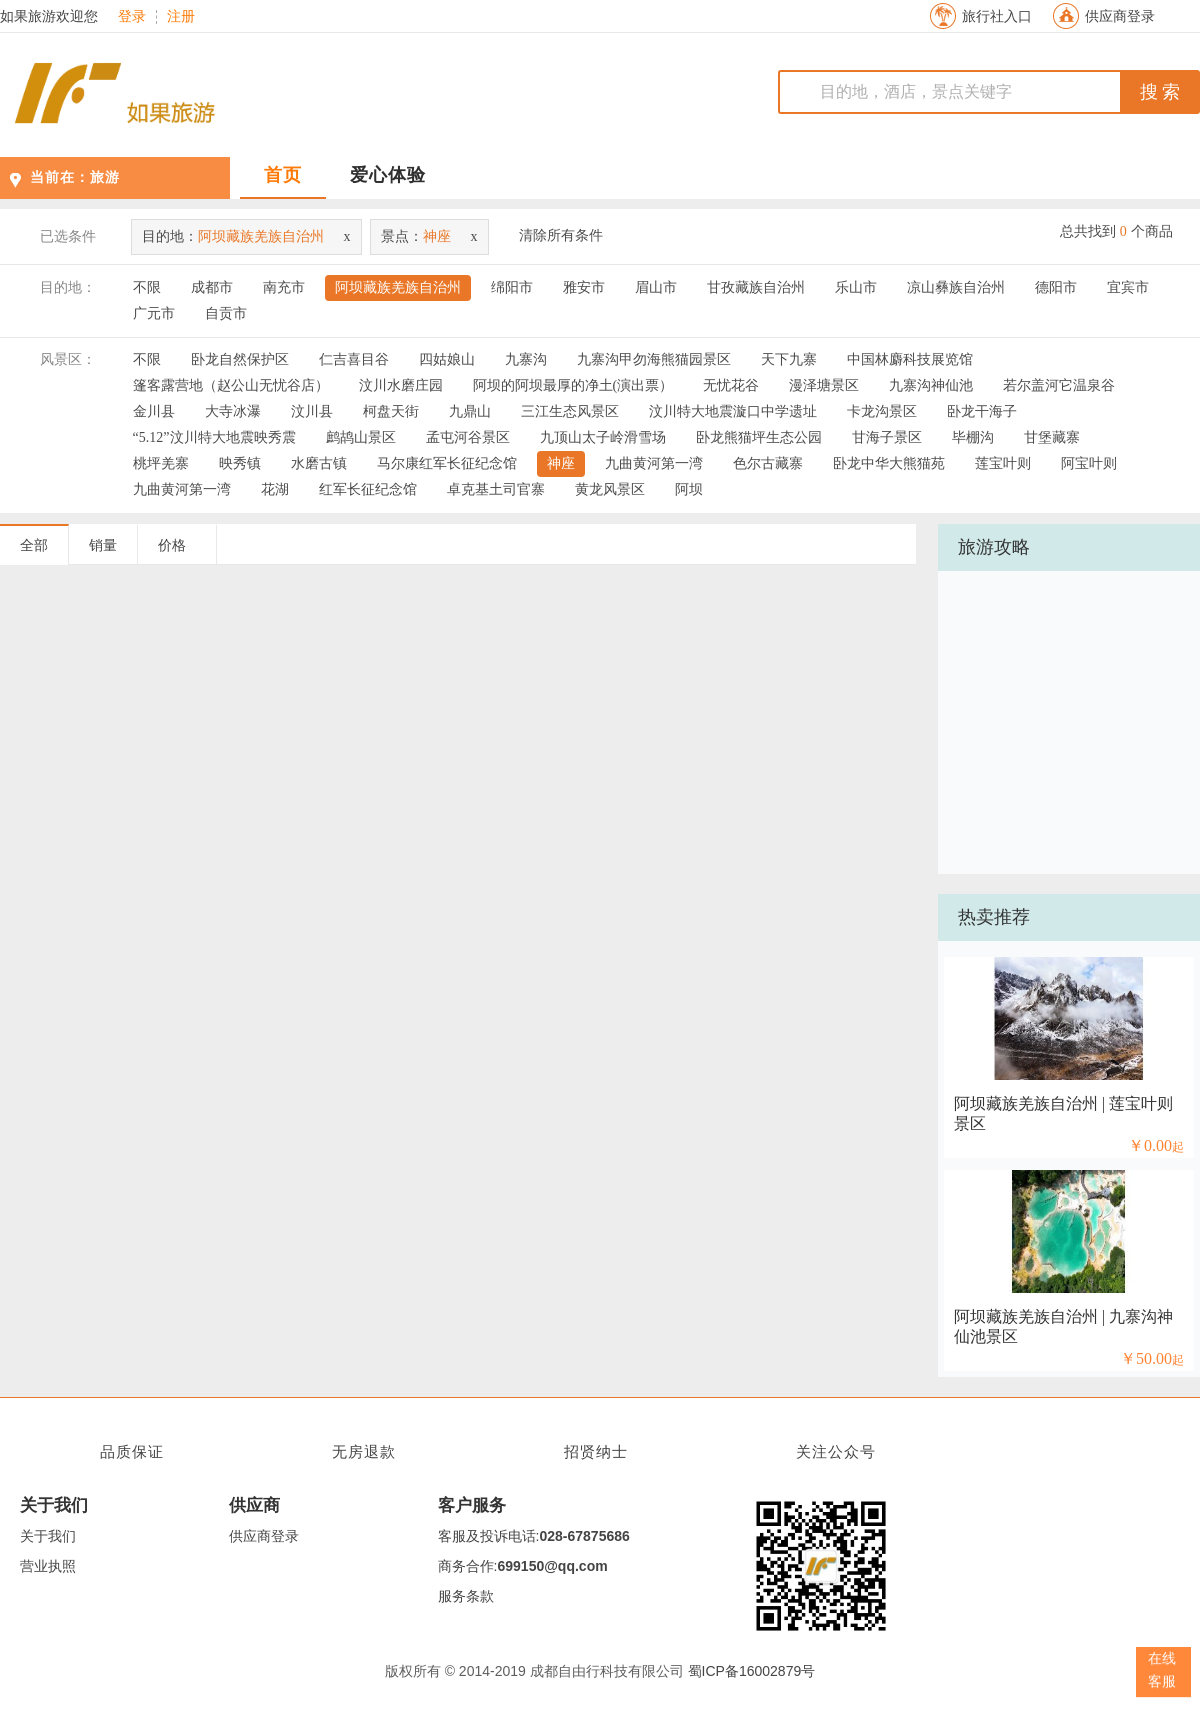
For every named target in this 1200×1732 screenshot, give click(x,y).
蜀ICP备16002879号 (752, 1671)
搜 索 (1160, 92)
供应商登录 (1120, 16)
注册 (181, 17)
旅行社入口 (997, 16)
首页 (283, 175)
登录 (132, 17)
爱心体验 (388, 175)
